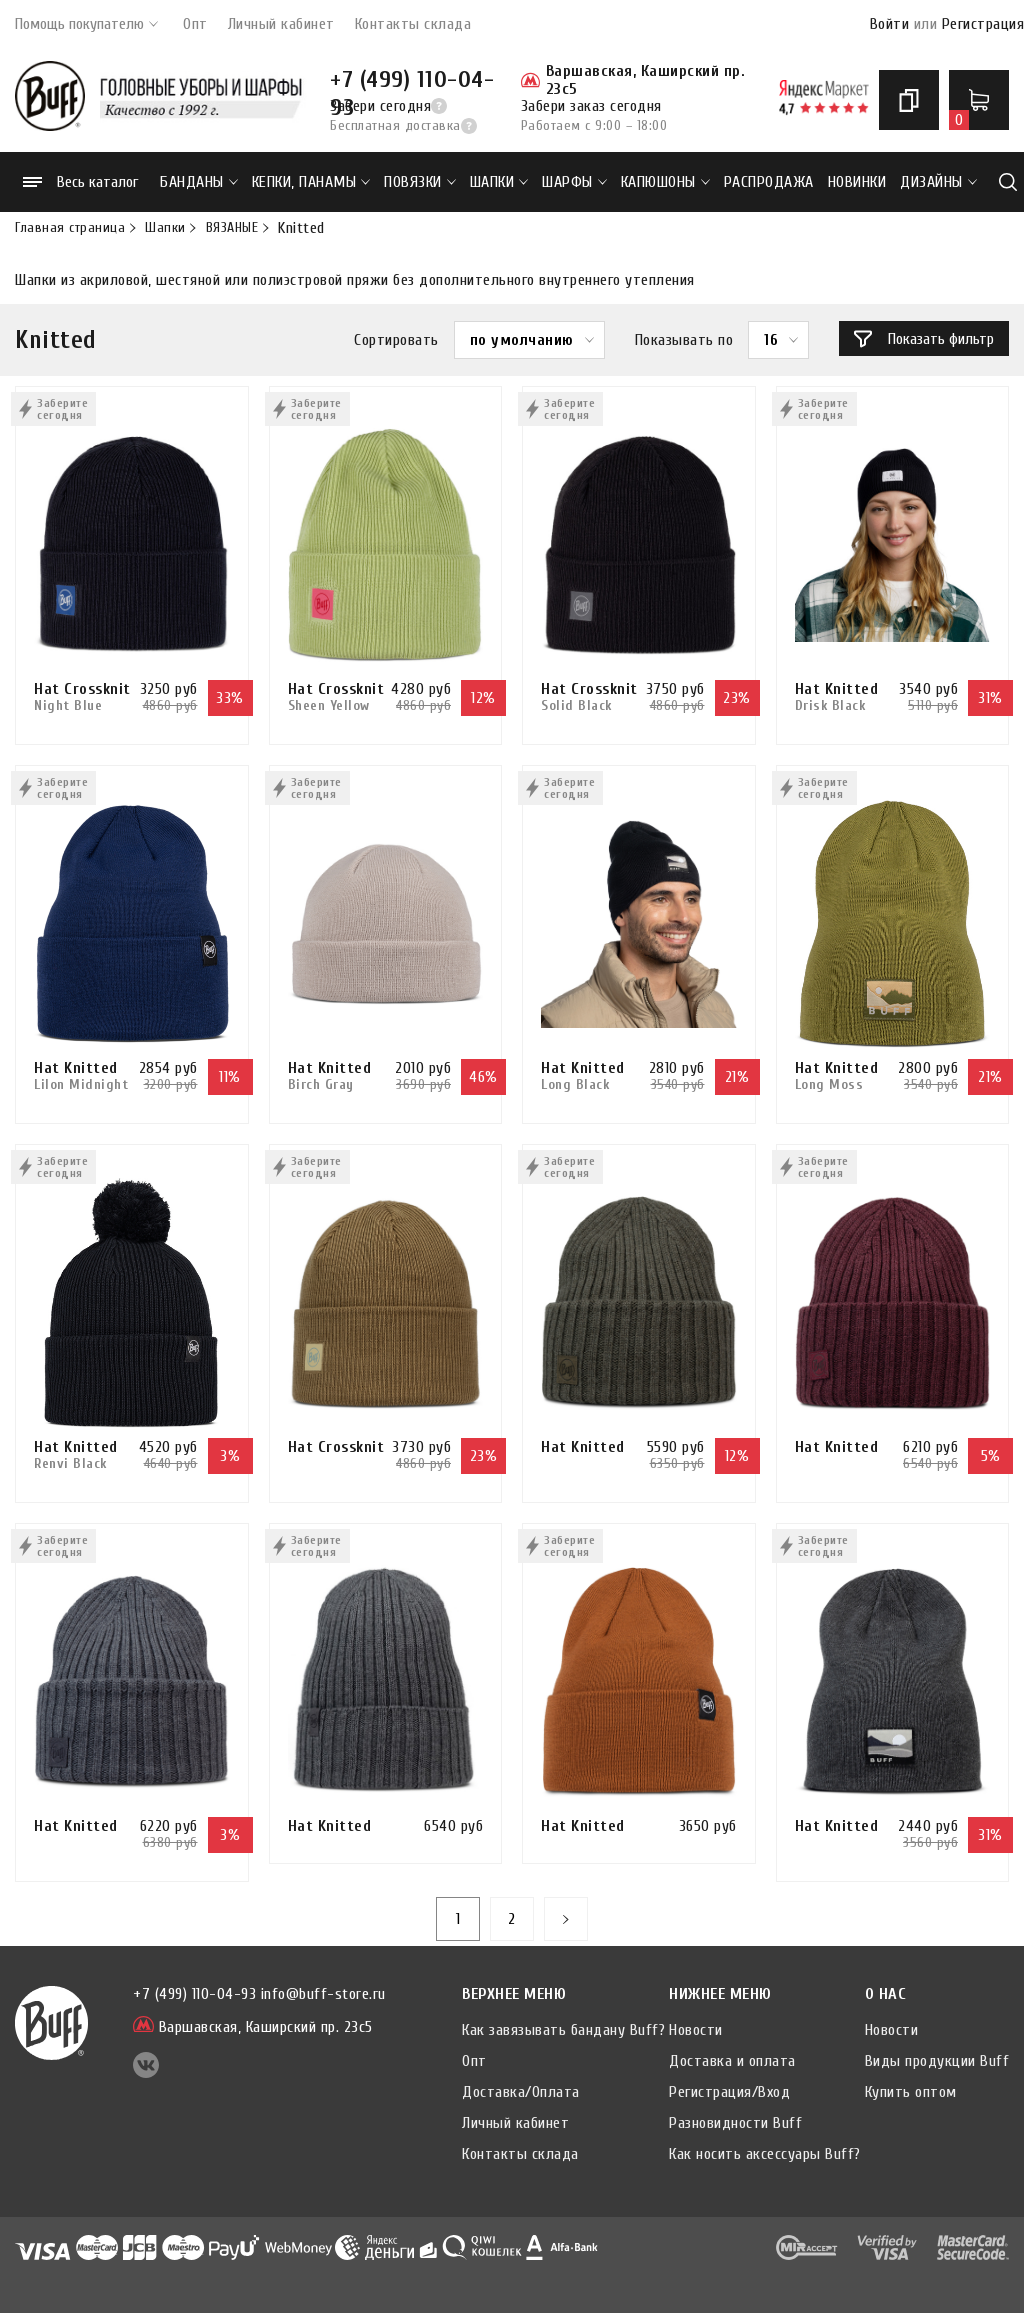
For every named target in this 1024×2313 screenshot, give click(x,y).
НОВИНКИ (857, 182)
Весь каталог (80, 182)
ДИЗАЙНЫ (938, 182)
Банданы (199, 182)
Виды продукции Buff (937, 2061)
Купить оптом (911, 2092)
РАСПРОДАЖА (769, 182)
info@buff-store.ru (323, 1994)
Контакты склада (413, 24)
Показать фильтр (924, 339)
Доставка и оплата (732, 2061)
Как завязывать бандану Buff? (563, 2030)
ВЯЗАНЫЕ (232, 228)
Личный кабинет (281, 24)
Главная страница (70, 228)
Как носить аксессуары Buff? (765, 2154)
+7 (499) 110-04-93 (412, 80)
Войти (890, 24)
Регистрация (983, 24)
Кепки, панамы (311, 182)
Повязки (420, 182)
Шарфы (574, 182)
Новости (696, 2030)
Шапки (499, 182)
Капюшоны (665, 182)
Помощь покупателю (86, 24)
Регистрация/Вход (729, 2092)
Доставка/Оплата (521, 2092)
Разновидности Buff (735, 2123)
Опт (195, 24)
